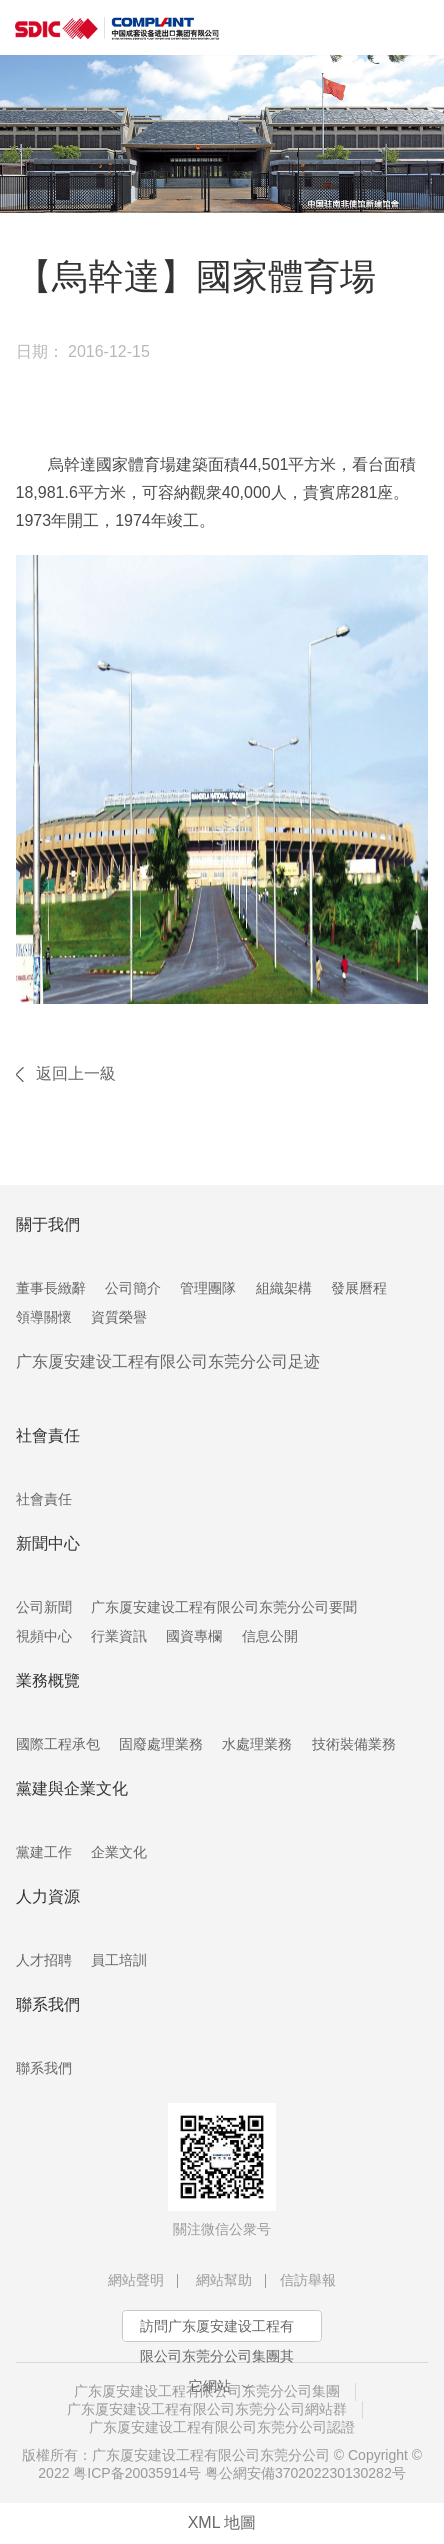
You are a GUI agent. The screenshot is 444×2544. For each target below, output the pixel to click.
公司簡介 (133, 1288)
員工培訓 (119, 1960)
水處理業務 (257, 1744)
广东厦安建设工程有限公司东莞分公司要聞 (224, 1607)
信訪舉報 (308, 2280)
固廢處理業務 (161, 1744)
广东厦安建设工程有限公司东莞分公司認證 (222, 2427)
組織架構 (284, 1288)
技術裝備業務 (354, 1744)
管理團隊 (208, 1288)
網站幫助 (224, 2280)
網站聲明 (136, 2280)
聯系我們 (44, 2068)
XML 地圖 (222, 2522)
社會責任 (44, 1499)
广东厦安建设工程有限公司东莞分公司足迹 (168, 1361)
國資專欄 (194, 1636)
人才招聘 (44, 1960)
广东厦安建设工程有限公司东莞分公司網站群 (207, 2409)
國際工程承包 (58, 1744)
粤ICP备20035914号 (137, 2473)
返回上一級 (76, 1073)
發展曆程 (359, 1288)
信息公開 (270, 1636)
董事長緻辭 (51, 1288)
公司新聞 (44, 1607)
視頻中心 (44, 1636)
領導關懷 (44, 1317)
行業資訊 (119, 1636)
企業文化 (119, 1852)
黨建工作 (44, 1852)
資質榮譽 (119, 1317)
